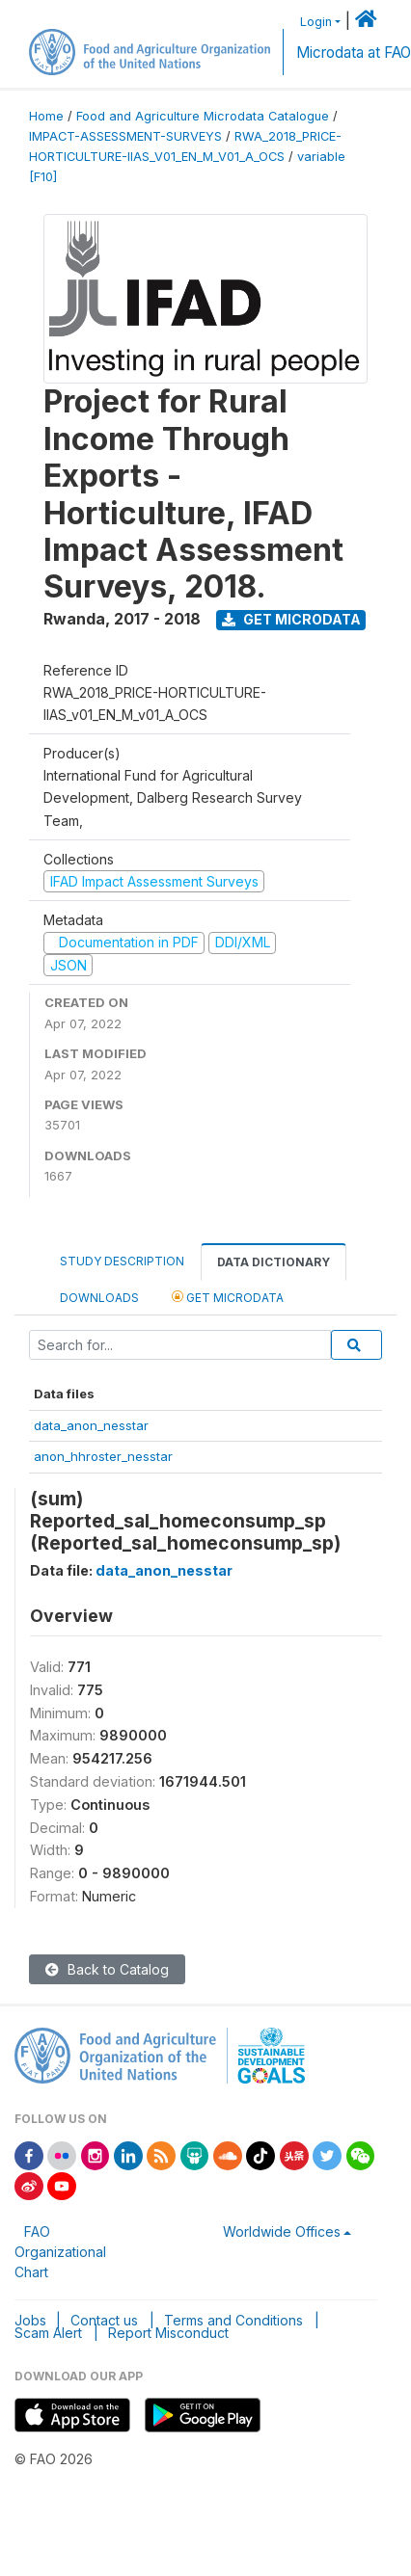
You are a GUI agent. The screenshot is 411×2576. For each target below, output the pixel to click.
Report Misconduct (168, 2332)
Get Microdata (291, 619)
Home (46, 116)
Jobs (30, 2320)
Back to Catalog (107, 1969)
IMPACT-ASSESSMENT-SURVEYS (125, 136)
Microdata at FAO (353, 52)
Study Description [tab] (122, 1261)
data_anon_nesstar (91, 1425)
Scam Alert (48, 2332)
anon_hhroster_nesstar (103, 1456)
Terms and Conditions (233, 2320)
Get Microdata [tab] (228, 1296)
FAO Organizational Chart (60, 2251)
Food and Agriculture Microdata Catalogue (202, 116)
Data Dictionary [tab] (273, 1262)
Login (316, 21)
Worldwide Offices (282, 2231)
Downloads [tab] (99, 1297)
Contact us (104, 2320)
